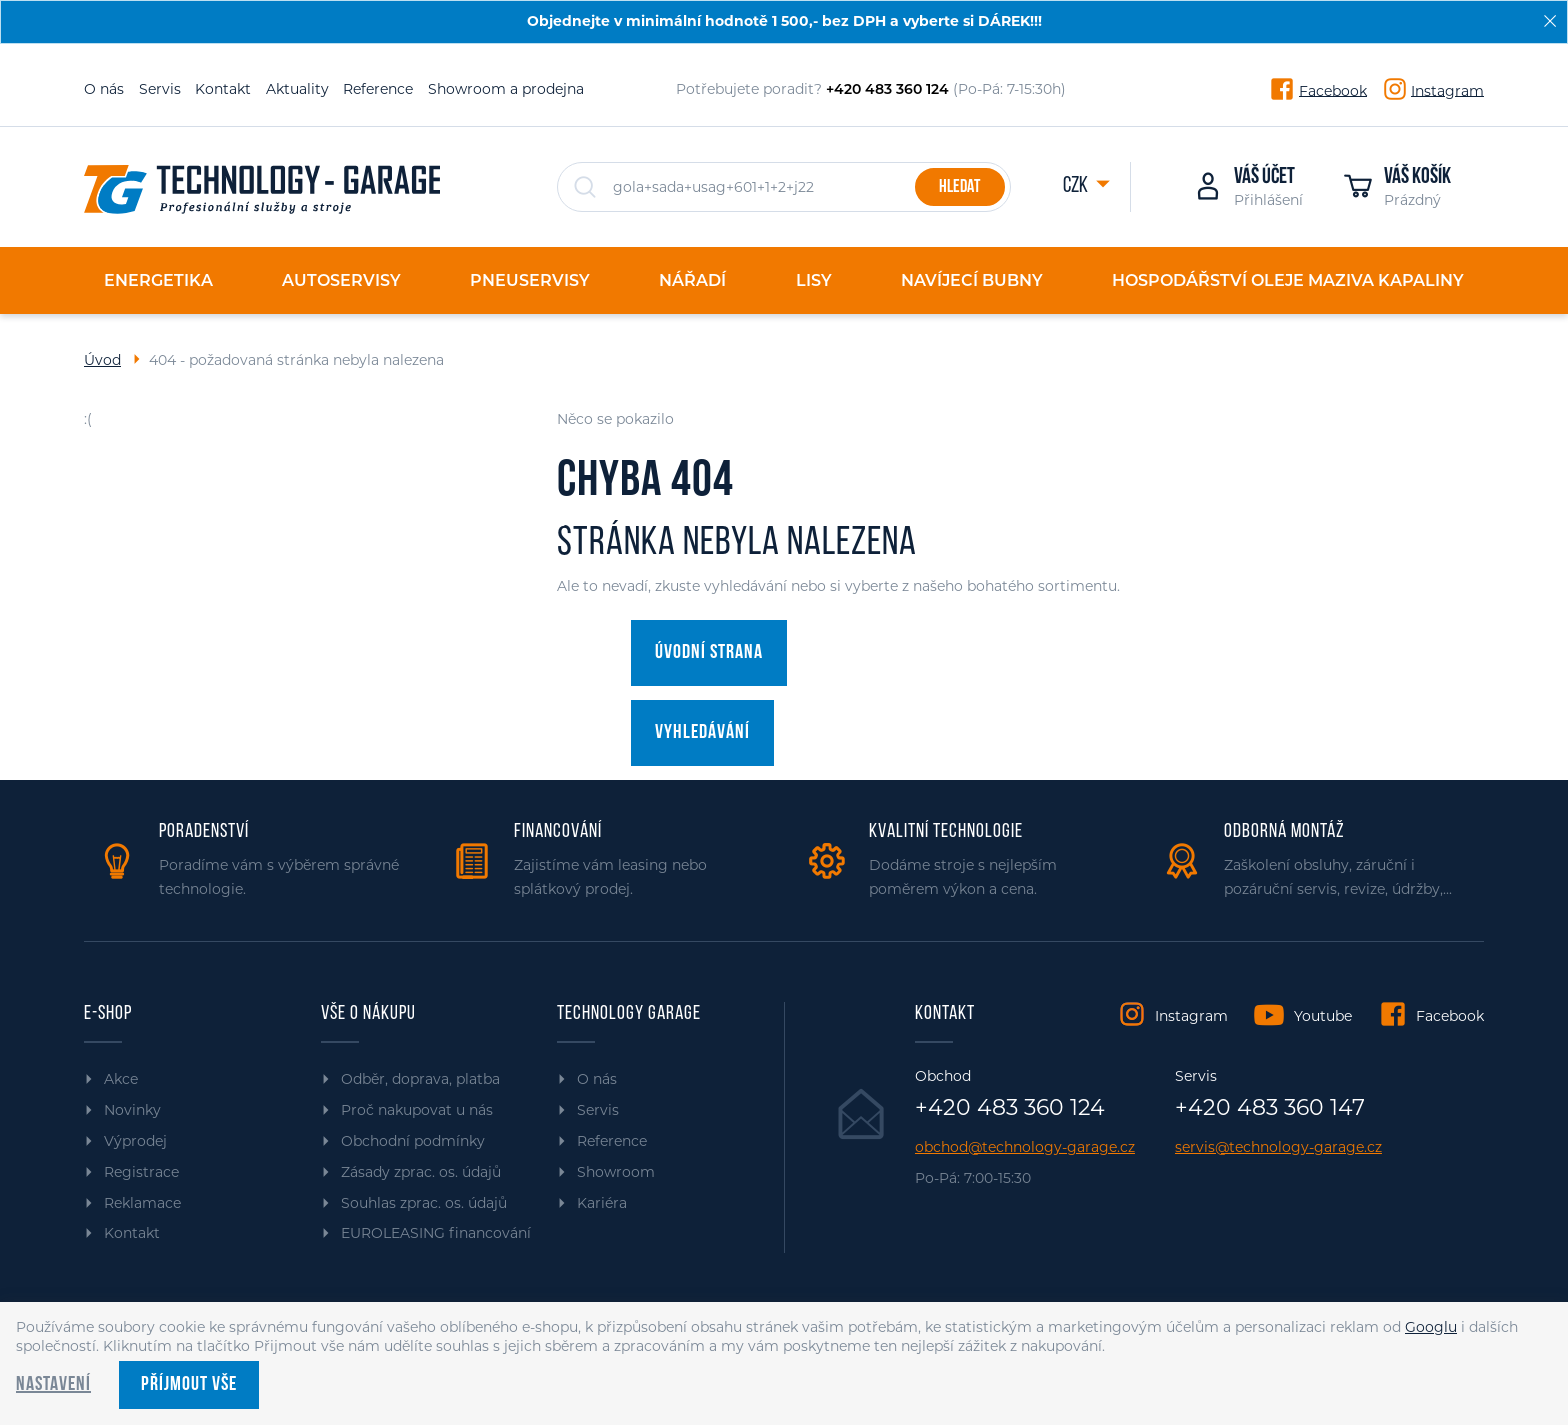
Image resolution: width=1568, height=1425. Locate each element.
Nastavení (53, 1385)
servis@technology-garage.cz (1278, 1147)
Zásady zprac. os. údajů (421, 1172)
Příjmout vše (189, 1385)
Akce (121, 1079)
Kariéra (602, 1203)
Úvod (102, 360)
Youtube (1323, 1016)
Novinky (132, 1110)
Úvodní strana (709, 653)
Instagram (1447, 90)
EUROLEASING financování (436, 1233)
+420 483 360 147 (1270, 1108)
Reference (378, 89)
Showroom (616, 1172)
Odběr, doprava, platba (420, 1079)
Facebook (1333, 90)
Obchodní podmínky (413, 1141)
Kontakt (223, 89)
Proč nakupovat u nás (417, 1110)
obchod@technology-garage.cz (1025, 1147)
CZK (1077, 186)
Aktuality (297, 89)
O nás (104, 89)
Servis (160, 89)
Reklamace (142, 1203)
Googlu (1431, 1327)
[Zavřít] (1550, 21)
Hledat (959, 187)
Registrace (141, 1172)
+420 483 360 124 (1010, 1108)
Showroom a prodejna (506, 89)
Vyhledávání (702, 733)
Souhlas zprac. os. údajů (424, 1203)
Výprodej (135, 1141)
